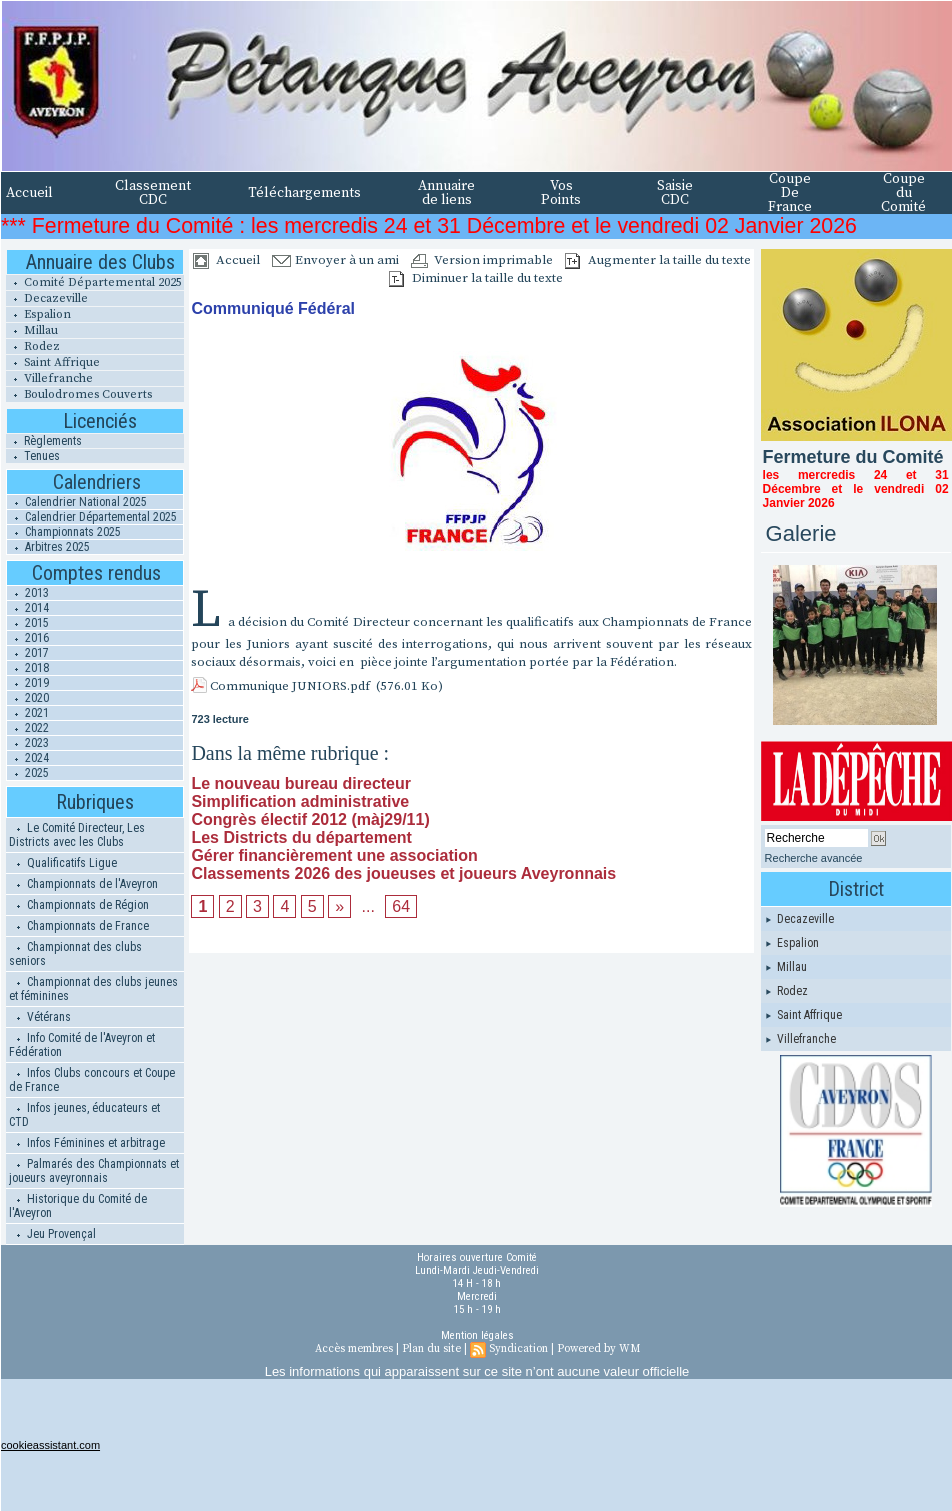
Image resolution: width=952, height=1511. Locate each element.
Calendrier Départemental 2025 (92, 517)
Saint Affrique (53, 362)
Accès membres (354, 1349)
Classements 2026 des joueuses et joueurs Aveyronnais (403, 873)
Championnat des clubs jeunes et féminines (93, 989)
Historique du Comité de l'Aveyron (78, 1206)
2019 (28, 683)
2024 (28, 758)
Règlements (44, 441)
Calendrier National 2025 (77, 502)
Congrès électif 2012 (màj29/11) (310, 819)
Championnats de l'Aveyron (83, 884)
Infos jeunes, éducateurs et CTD (84, 1115)
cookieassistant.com (50, 1445)
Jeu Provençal (52, 1234)
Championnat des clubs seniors (75, 954)
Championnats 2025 (64, 532)
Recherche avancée (814, 858)
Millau (32, 330)
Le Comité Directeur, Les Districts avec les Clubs (77, 835)
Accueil (29, 193)
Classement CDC (153, 193)
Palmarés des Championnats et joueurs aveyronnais (94, 1171)
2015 (28, 623)
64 (401, 906)
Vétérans (40, 1017)
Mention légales (477, 1335)
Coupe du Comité (903, 193)
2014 (28, 608)
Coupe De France (790, 193)
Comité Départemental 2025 (94, 282)
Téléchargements (304, 193)
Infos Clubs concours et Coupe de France (92, 1080)
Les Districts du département (301, 837)
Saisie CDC (675, 193)
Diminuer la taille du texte (476, 278)
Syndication (518, 1349)
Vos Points (561, 193)
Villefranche (49, 378)
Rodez (33, 346)
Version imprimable (482, 260)
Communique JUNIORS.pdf (290, 686)
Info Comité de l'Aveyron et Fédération (82, 1045)
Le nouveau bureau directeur (301, 783)
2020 (28, 698)
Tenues (33, 456)
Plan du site (431, 1349)
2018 (28, 668)
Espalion (38, 314)
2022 (28, 728)
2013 (28, 593)
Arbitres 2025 (48, 547)
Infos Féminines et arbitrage (87, 1143)
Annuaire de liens (446, 193)
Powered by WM (598, 1349)
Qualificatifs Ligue (63, 863)
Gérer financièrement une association (334, 855)
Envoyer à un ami (335, 260)
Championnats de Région (79, 905)
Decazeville (47, 298)
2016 (28, 638)
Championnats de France (79, 926)
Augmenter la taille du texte (658, 260)
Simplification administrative (300, 801)
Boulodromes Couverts (79, 394)
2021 (28, 713)
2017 (28, 653)
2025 (28, 773)
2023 (28, 743)
